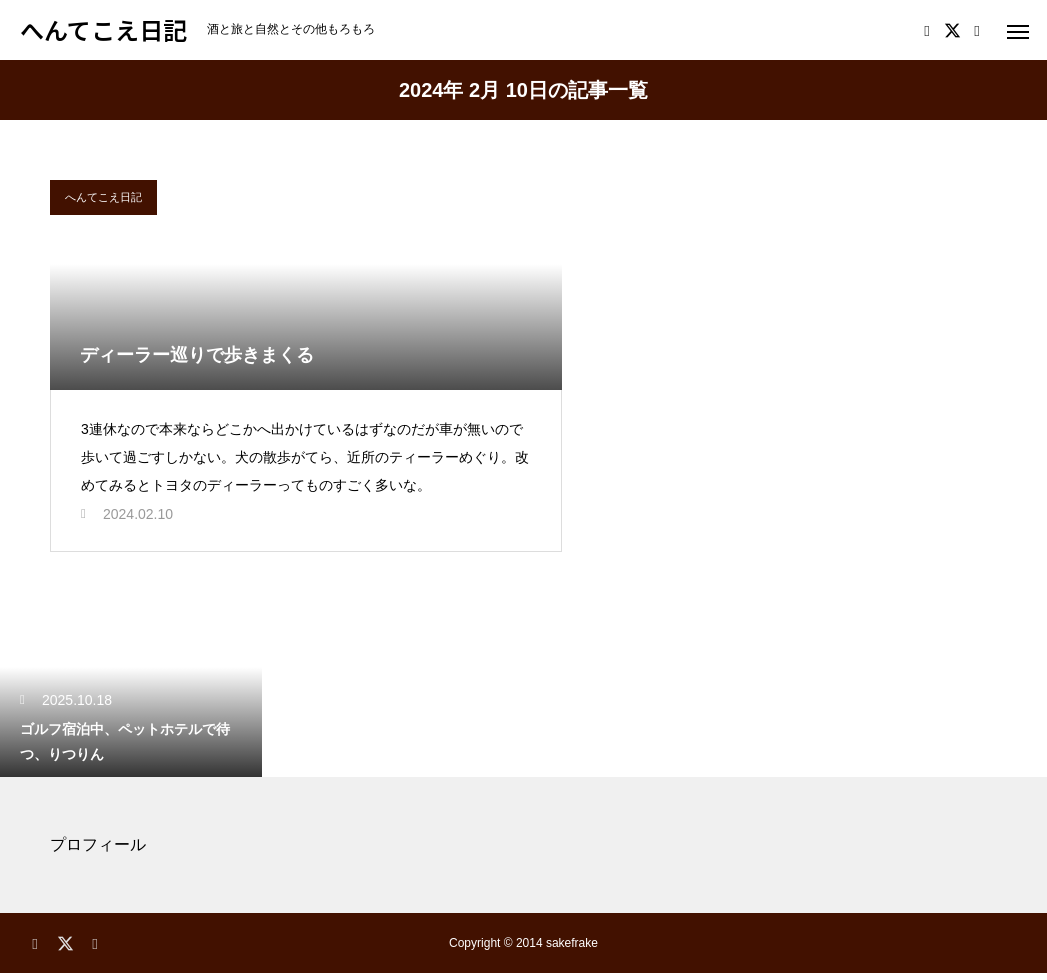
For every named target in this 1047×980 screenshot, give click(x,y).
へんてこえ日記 (103, 197)
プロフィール (98, 851)
